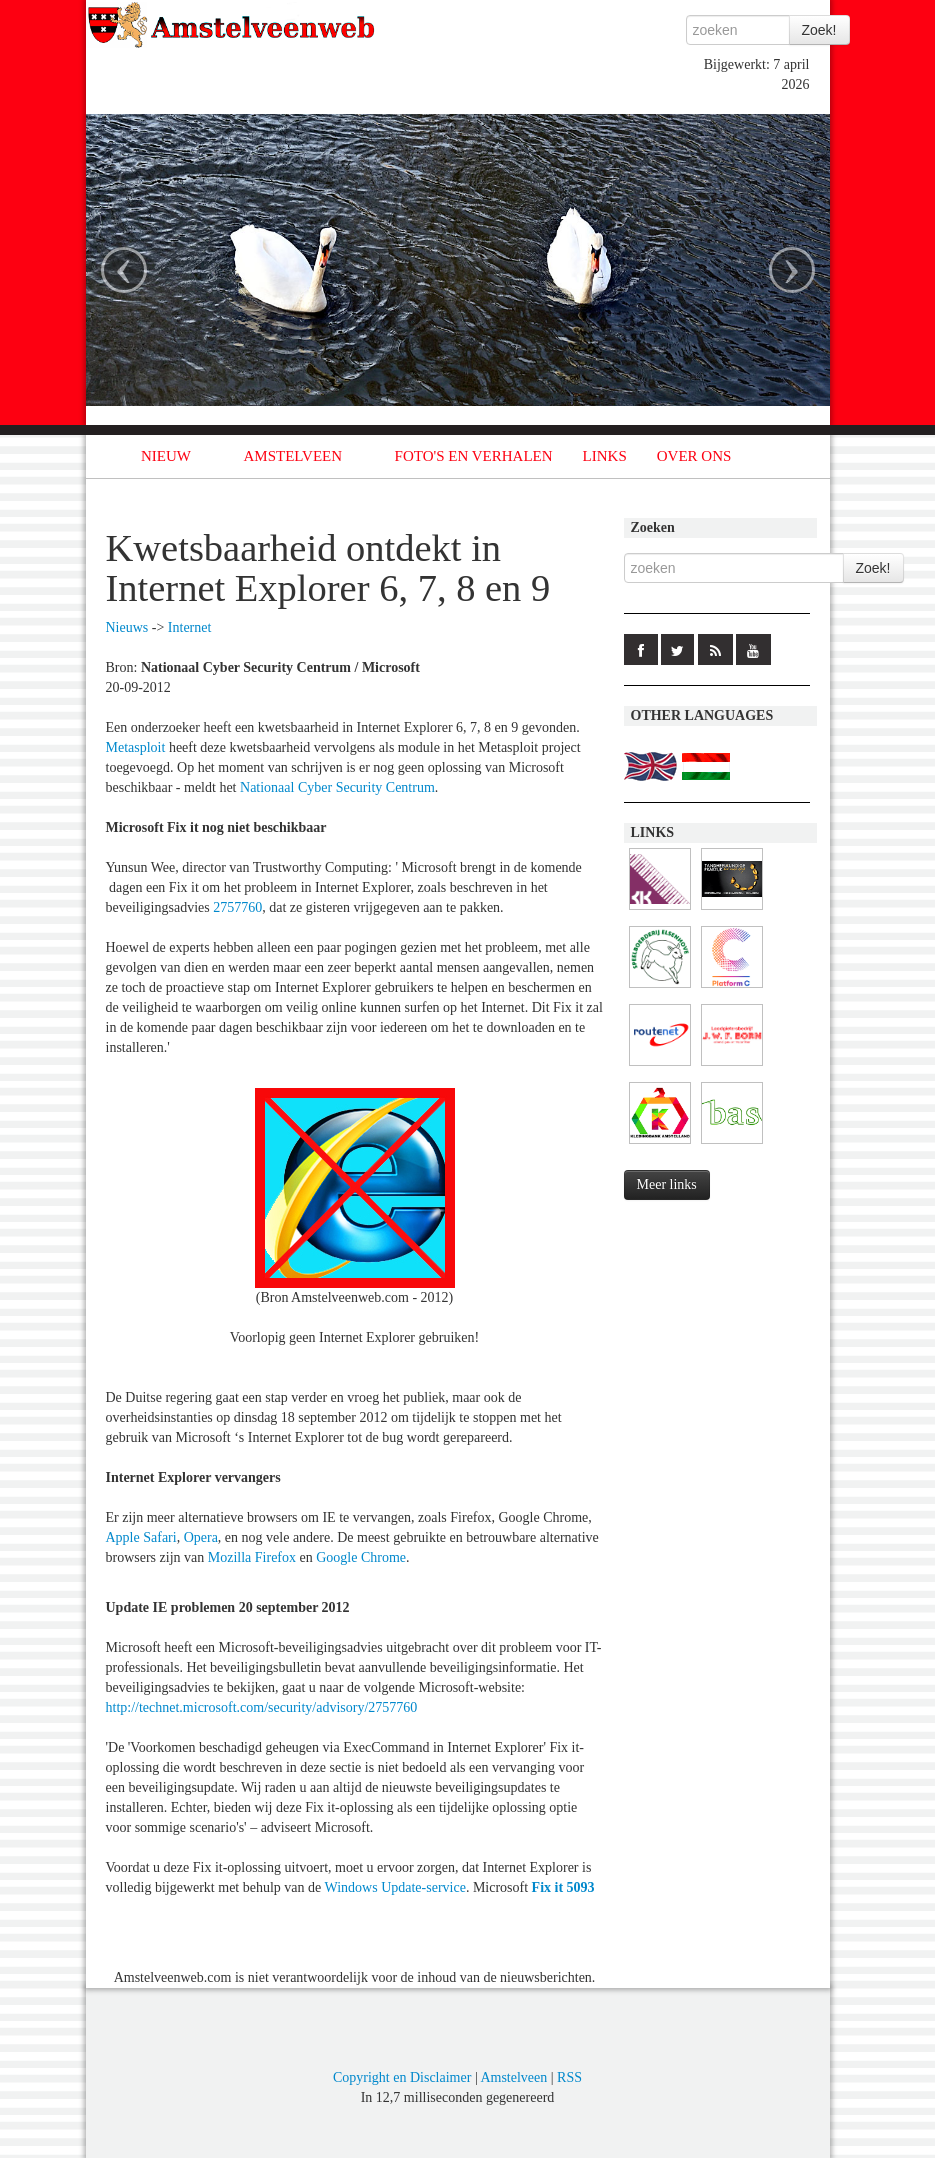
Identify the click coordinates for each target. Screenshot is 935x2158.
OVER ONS (694, 456)
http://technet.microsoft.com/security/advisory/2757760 (262, 1707)
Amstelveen (513, 2077)
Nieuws (127, 627)
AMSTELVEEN (292, 456)
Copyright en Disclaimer (402, 2077)
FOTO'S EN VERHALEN (474, 456)
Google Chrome (361, 1557)
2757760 (237, 907)
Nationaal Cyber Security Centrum (337, 787)
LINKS (605, 456)
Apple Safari (141, 1537)
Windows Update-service (395, 1887)
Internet (190, 627)
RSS (569, 2077)
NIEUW (166, 456)
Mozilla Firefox (252, 1557)
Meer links (667, 1184)
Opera (201, 1537)
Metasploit (136, 747)
